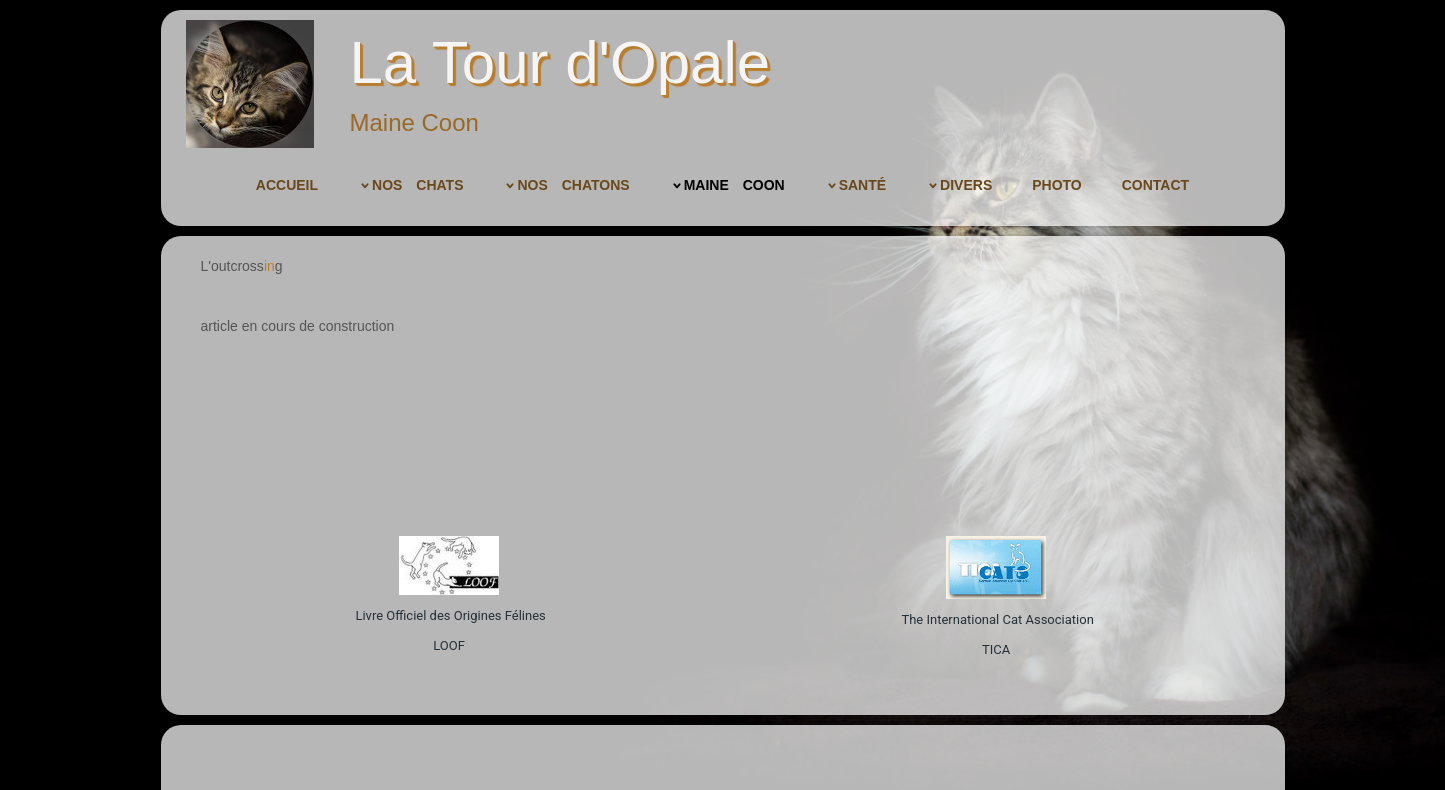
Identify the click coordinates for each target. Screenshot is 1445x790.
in (269, 266)
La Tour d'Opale (560, 62)
